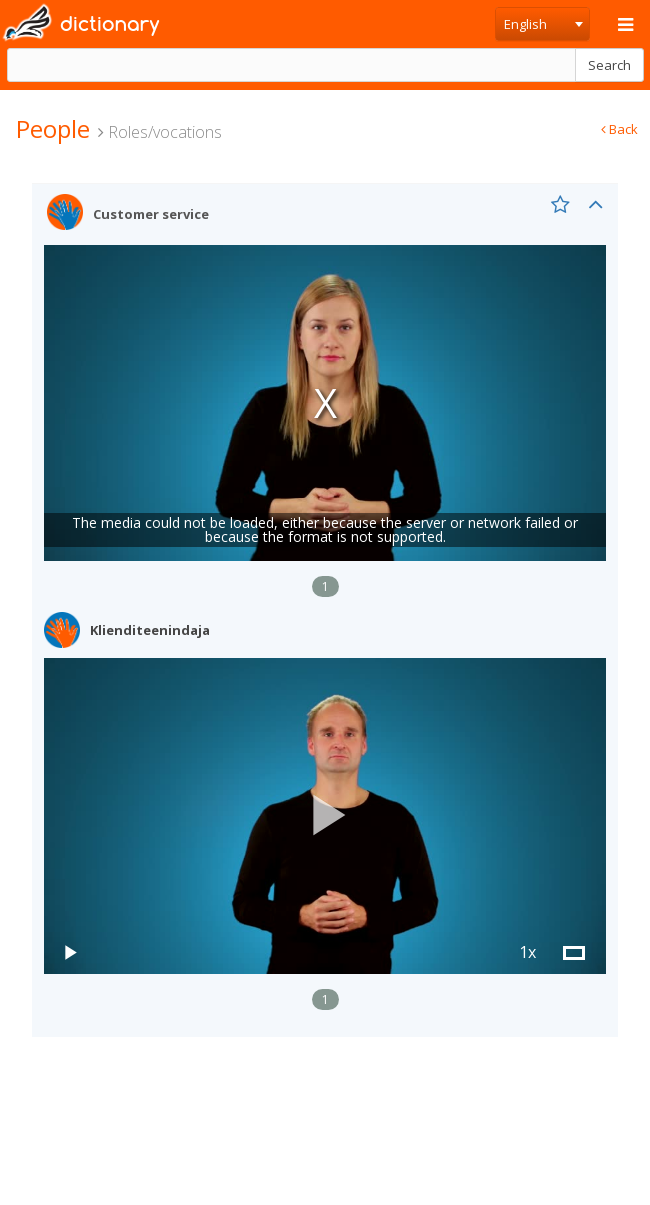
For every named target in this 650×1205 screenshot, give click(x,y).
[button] (325, 815)
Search (609, 65)
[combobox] (542, 24)
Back (619, 129)
